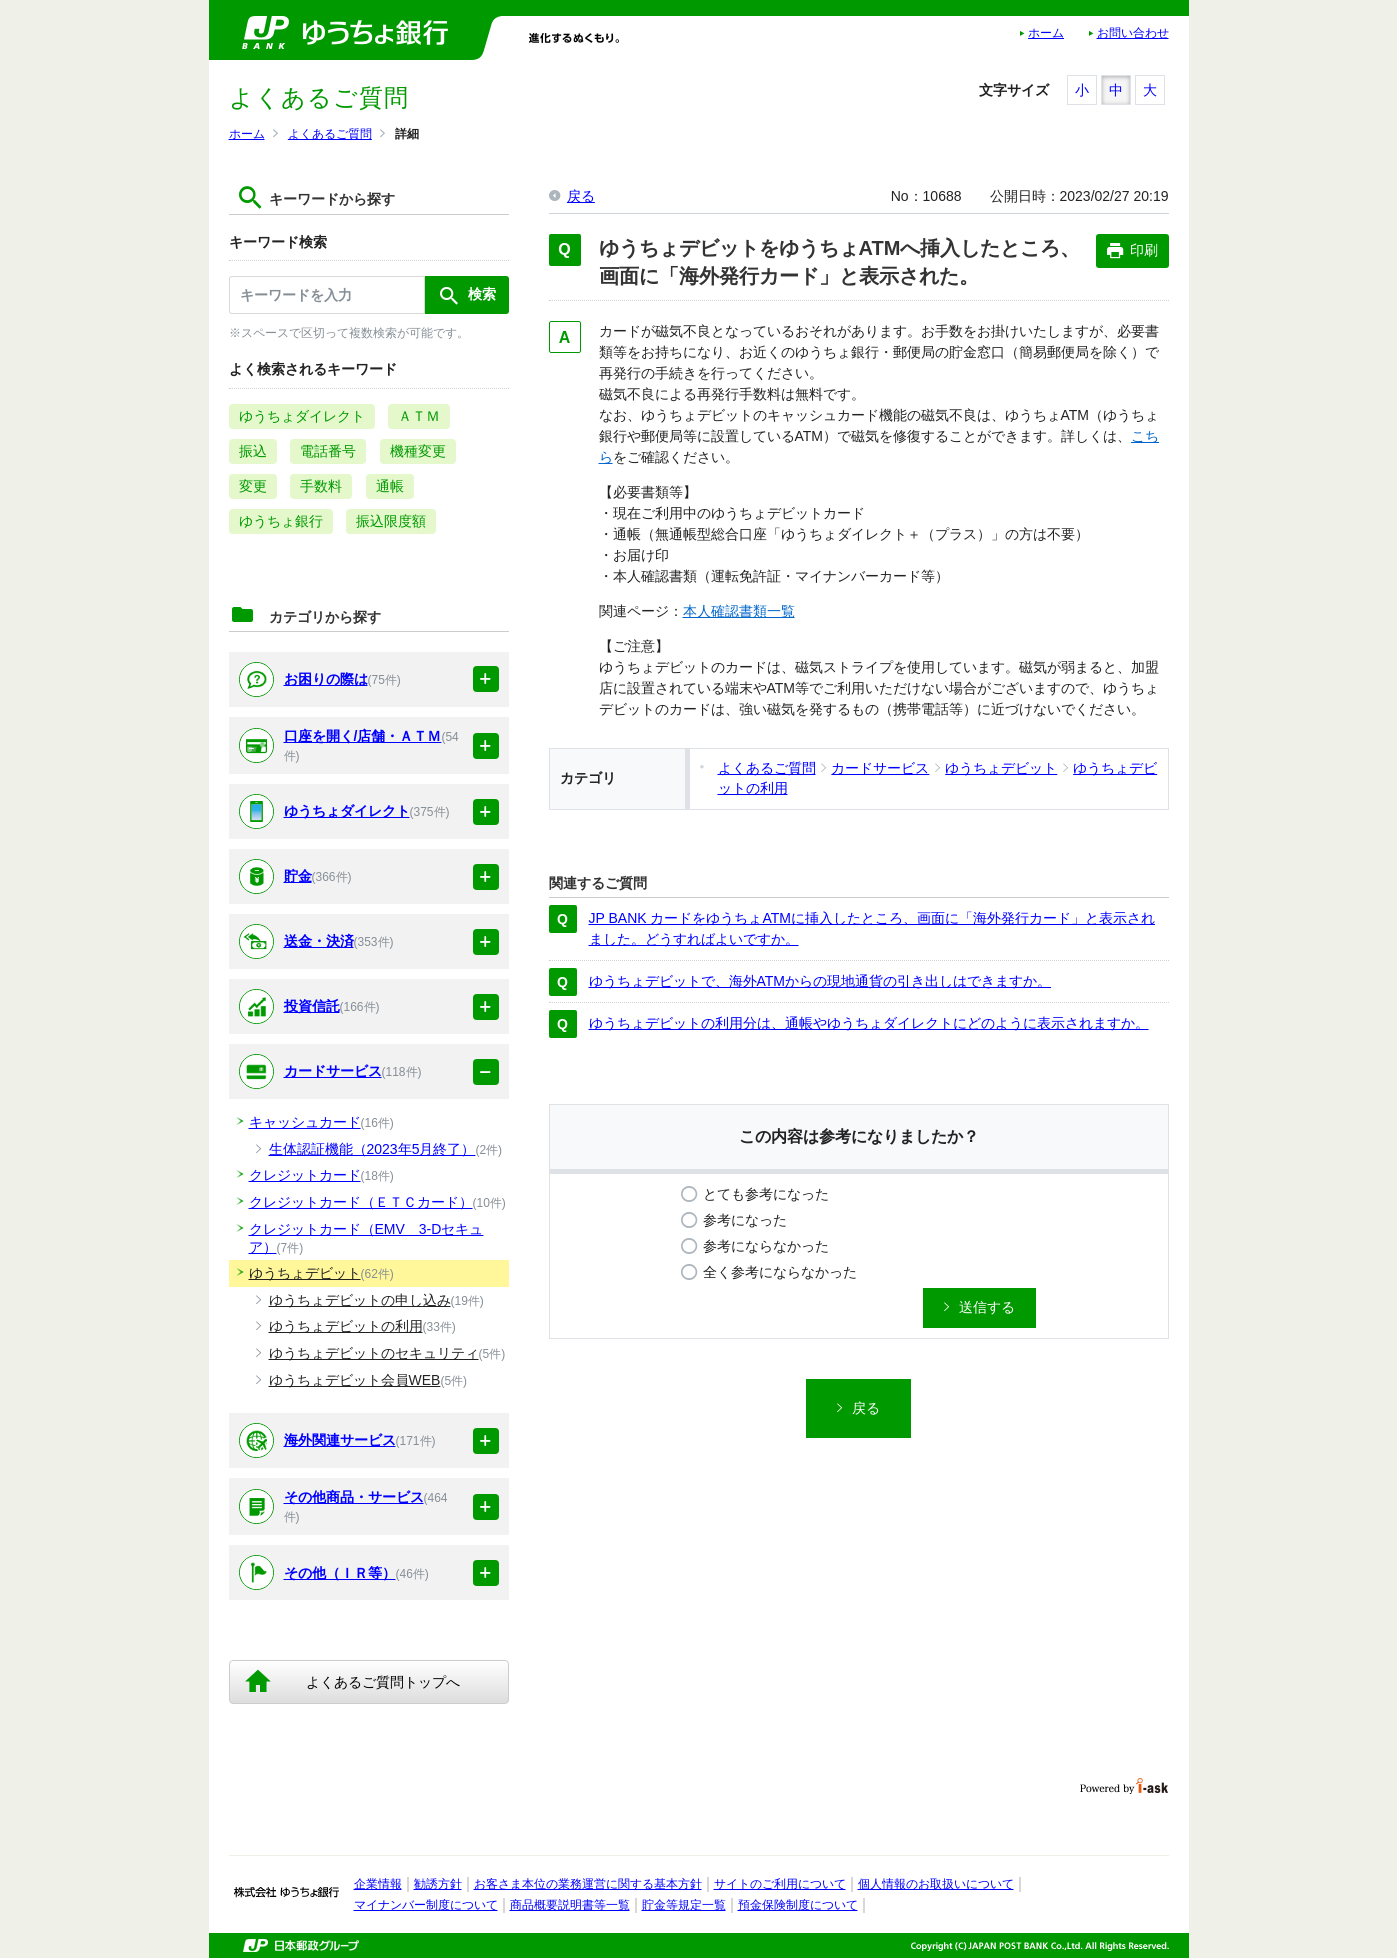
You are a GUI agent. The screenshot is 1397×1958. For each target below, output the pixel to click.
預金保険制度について (798, 1905)
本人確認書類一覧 (739, 611)
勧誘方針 (438, 1884)
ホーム (1046, 33)
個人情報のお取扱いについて (936, 1884)
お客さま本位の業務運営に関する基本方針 (588, 1884)
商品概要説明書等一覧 (570, 1905)
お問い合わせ (1133, 33)
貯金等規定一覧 (684, 1905)
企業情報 (378, 1884)
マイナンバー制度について (426, 1905)
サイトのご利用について (780, 1884)
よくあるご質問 (330, 134)
